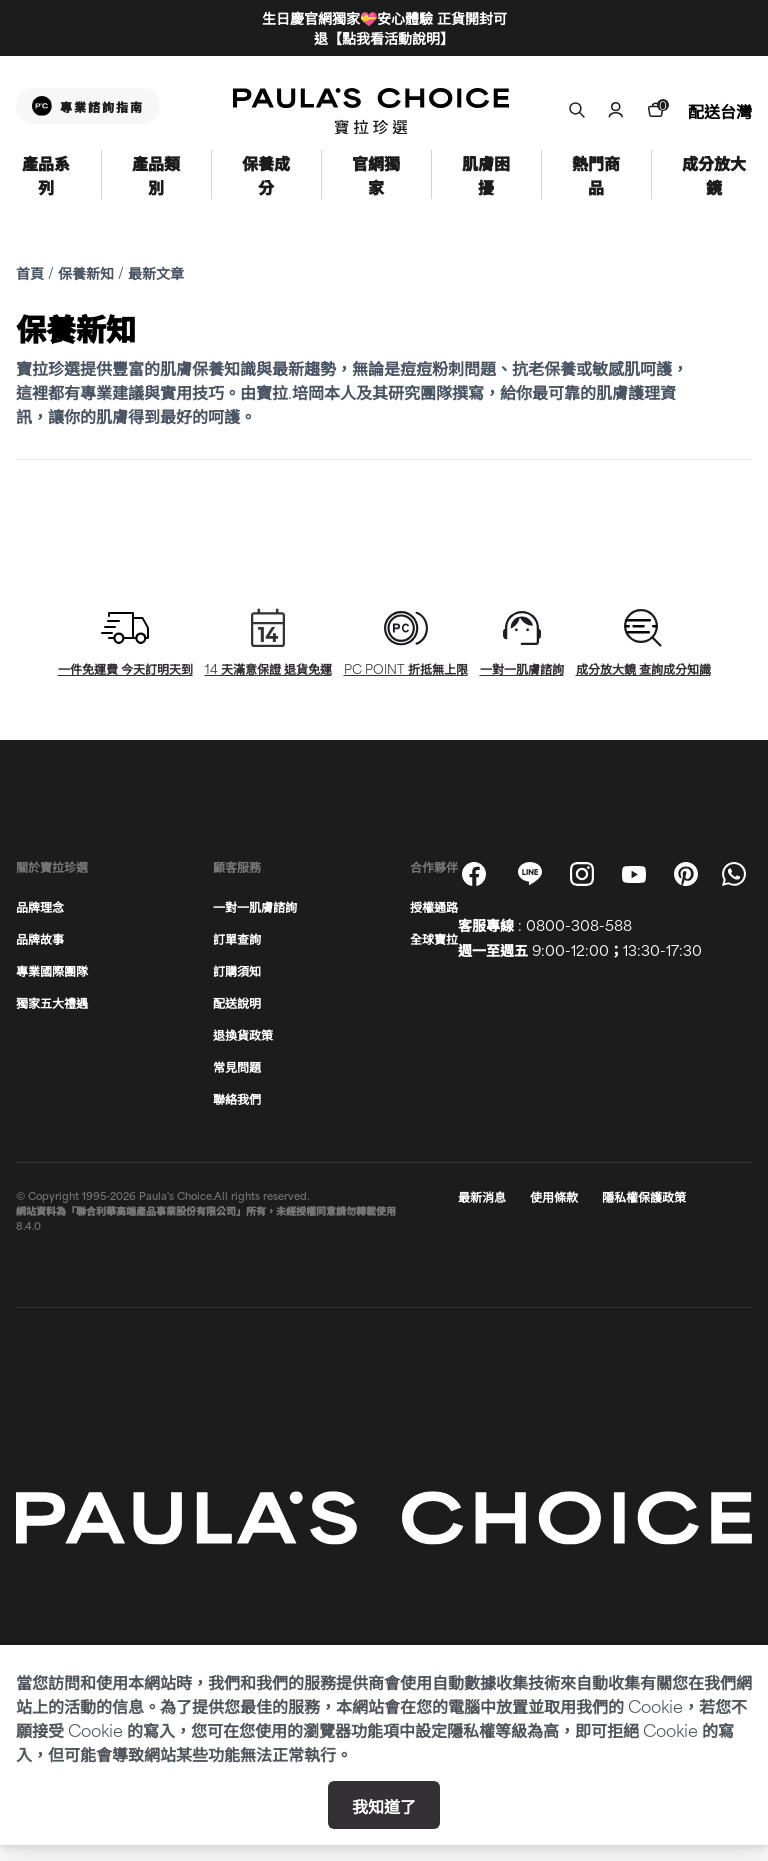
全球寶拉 (434, 938)
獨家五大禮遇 (52, 1002)
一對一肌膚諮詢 (255, 906)
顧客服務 (237, 866)
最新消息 (482, 1196)
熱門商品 (596, 174)
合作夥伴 (434, 866)
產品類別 (156, 174)
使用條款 (554, 1196)
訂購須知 (237, 970)
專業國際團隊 (52, 970)
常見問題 (237, 1066)
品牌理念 (40, 906)
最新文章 (156, 272)
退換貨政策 (243, 1034)
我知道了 (384, 1805)
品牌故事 (40, 938)
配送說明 (237, 1002)
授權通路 (434, 906)
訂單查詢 (237, 938)
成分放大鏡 (714, 174)
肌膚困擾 (486, 174)
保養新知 (86, 272)
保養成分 (266, 174)
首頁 (30, 272)
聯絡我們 (237, 1098)
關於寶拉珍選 (52, 866)
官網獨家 (376, 174)
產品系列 (46, 174)
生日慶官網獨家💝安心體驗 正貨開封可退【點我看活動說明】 (384, 27)
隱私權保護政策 (644, 1196)
